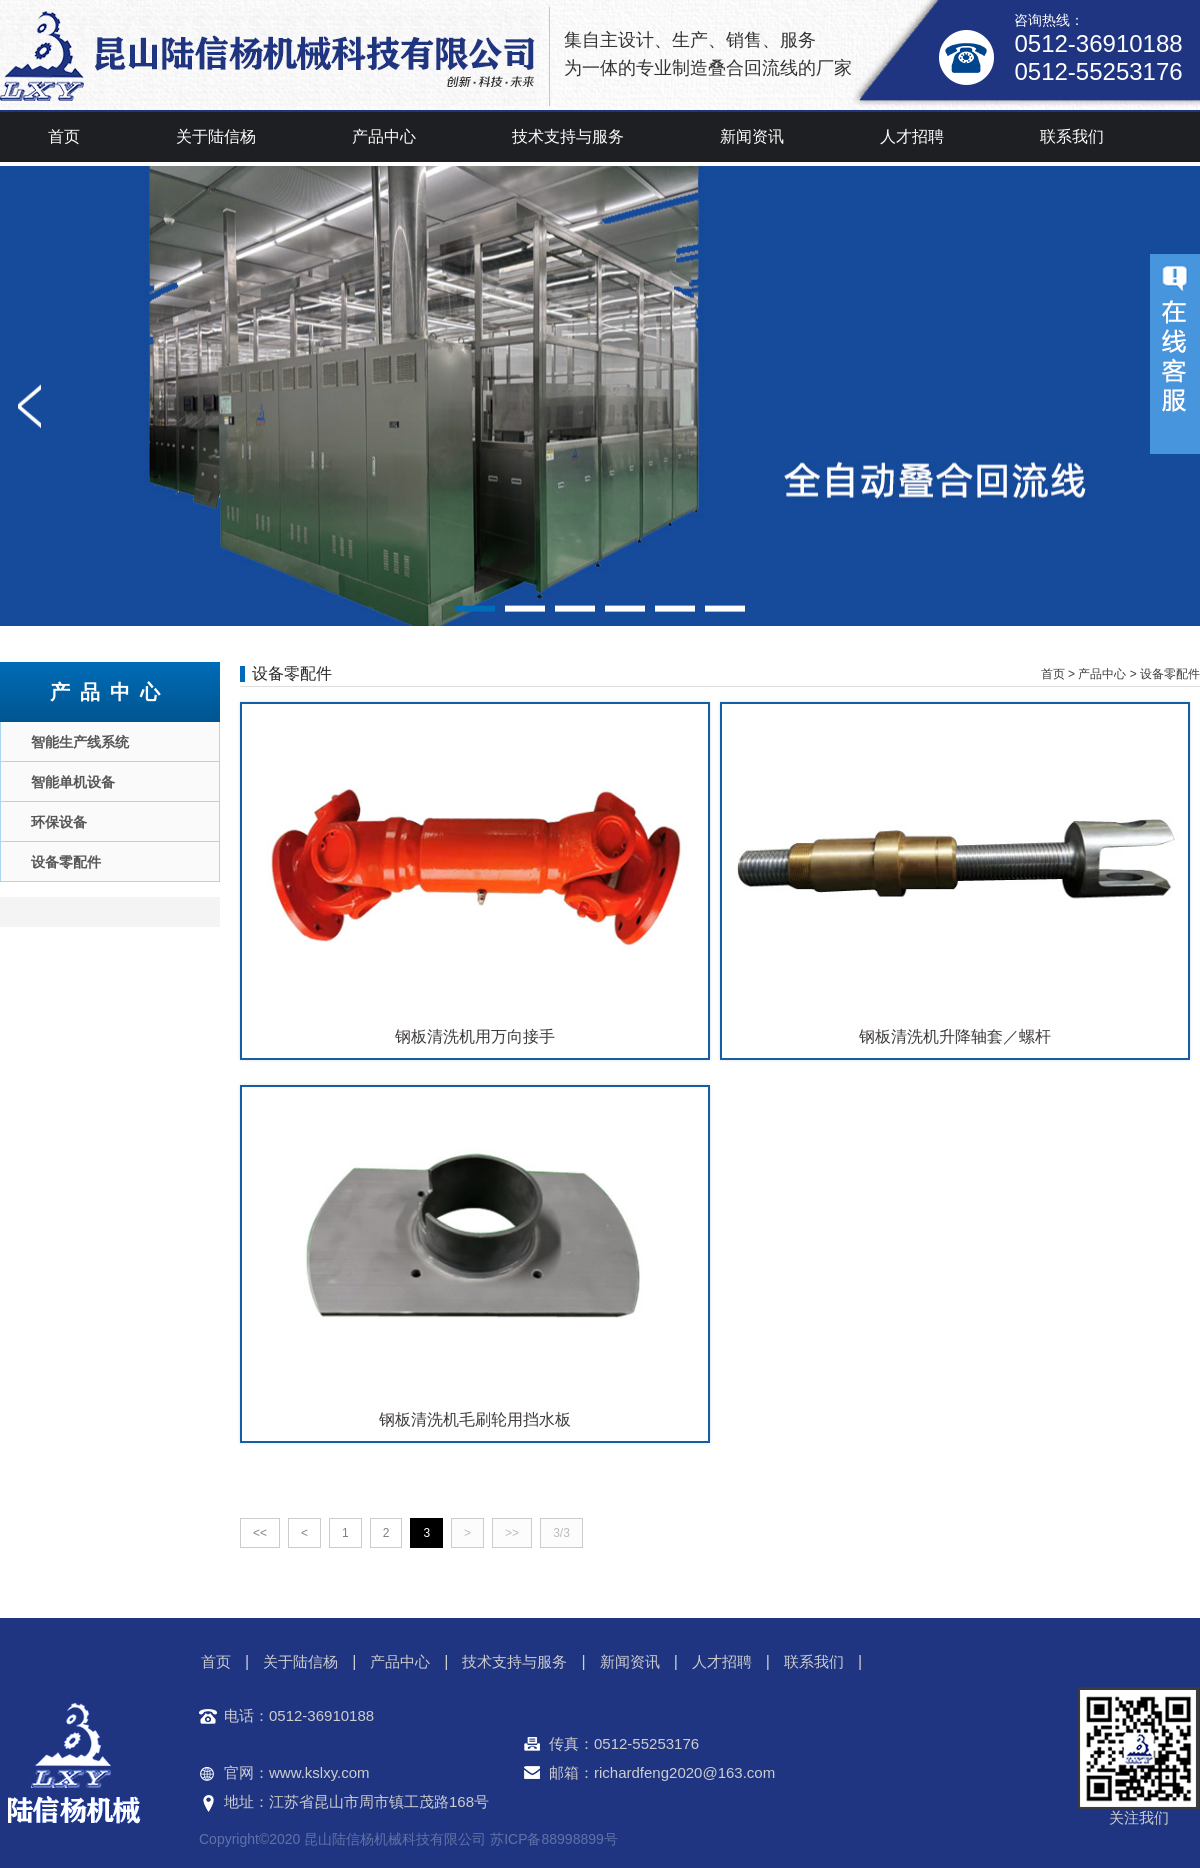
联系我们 (1072, 136)
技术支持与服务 (568, 136)
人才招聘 (912, 136)
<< (260, 1533)
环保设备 (59, 822)
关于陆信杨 (216, 136)
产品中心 (384, 136)
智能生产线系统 (80, 742)
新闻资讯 (752, 136)
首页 (64, 136)
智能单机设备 (73, 782)
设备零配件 (66, 862)
